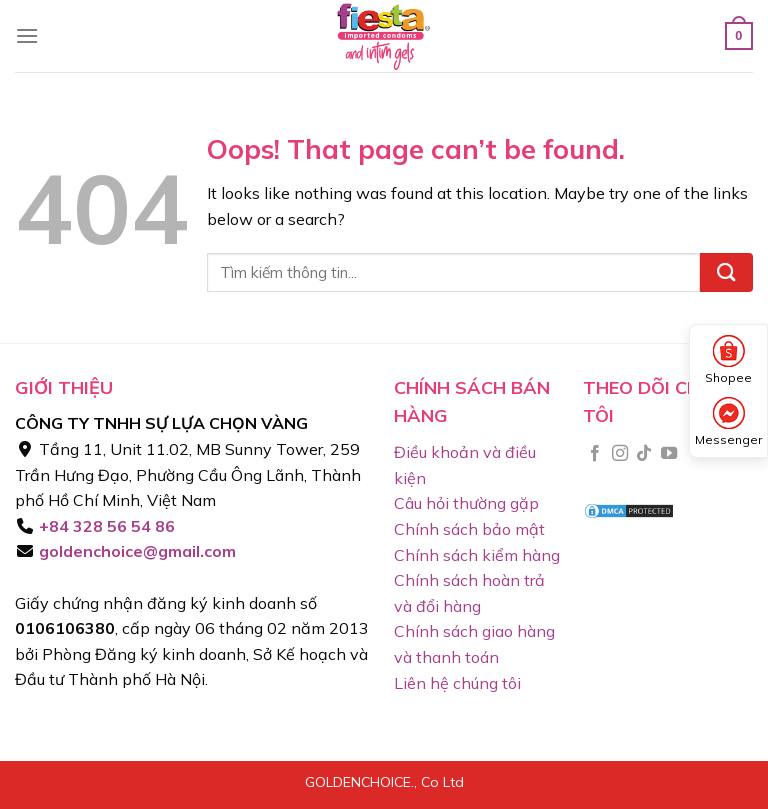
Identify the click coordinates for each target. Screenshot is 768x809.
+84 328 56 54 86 (105, 526)
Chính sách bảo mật (469, 529)
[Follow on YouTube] (669, 454)
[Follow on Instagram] (620, 454)
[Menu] (27, 35)
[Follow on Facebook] (595, 454)
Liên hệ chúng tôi (457, 683)
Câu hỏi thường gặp (466, 503)
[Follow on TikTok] (644, 454)
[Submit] (726, 272)
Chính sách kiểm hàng (477, 555)
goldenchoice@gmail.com (135, 551)
